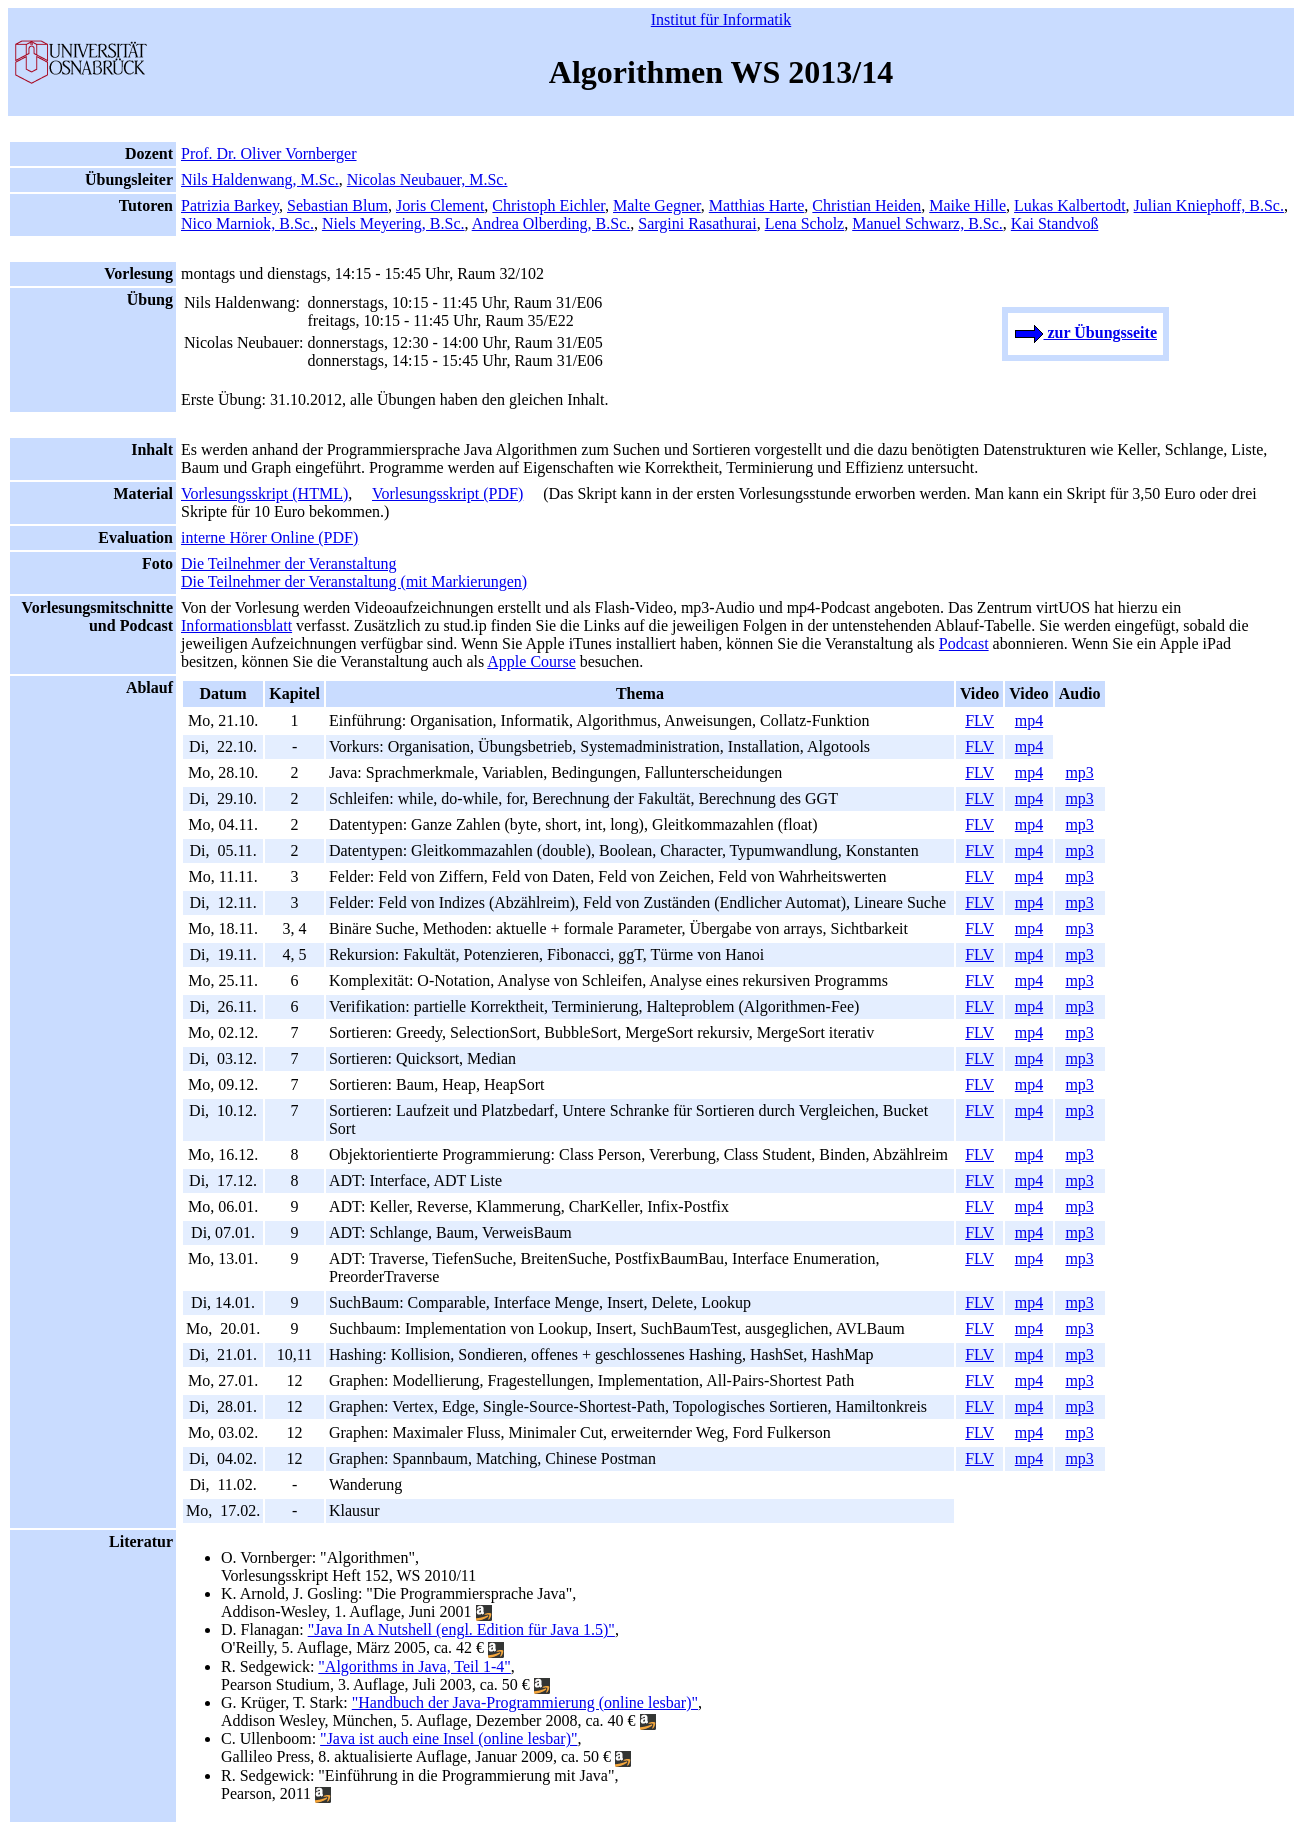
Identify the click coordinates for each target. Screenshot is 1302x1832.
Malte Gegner (657, 205)
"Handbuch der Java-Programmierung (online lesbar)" (525, 1702)
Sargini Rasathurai (697, 223)
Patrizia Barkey (230, 205)
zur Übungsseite (1086, 332)
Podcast (964, 643)
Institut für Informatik (721, 19)
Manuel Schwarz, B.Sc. (927, 223)
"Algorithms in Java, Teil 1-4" (414, 1666)
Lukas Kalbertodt (1070, 205)
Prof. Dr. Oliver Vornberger (269, 153)
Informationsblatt (236, 625)
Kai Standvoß (1055, 223)
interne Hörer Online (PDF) (269, 537)
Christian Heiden (866, 205)
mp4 (1029, 720)
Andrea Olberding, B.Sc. (551, 223)
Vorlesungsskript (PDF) (447, 493)
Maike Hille (967, 205)
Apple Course (531, 661)
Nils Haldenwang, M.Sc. (260, 179)
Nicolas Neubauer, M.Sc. (427, 179)
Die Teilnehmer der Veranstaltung (289, 563)
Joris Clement (440, 205)
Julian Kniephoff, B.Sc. (1209, 205)
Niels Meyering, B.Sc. (393, 223)
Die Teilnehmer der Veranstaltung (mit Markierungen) (354, 581)
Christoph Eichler (548, 205)
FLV (979, 720)
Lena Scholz (805, 223)
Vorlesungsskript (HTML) (264, 493)
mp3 (1079, 772)
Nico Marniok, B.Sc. (247, 223)
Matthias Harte (757, 205)
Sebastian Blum (337, 205)
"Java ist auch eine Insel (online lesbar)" (448, 1738)
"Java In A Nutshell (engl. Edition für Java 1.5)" (461, 1629)
